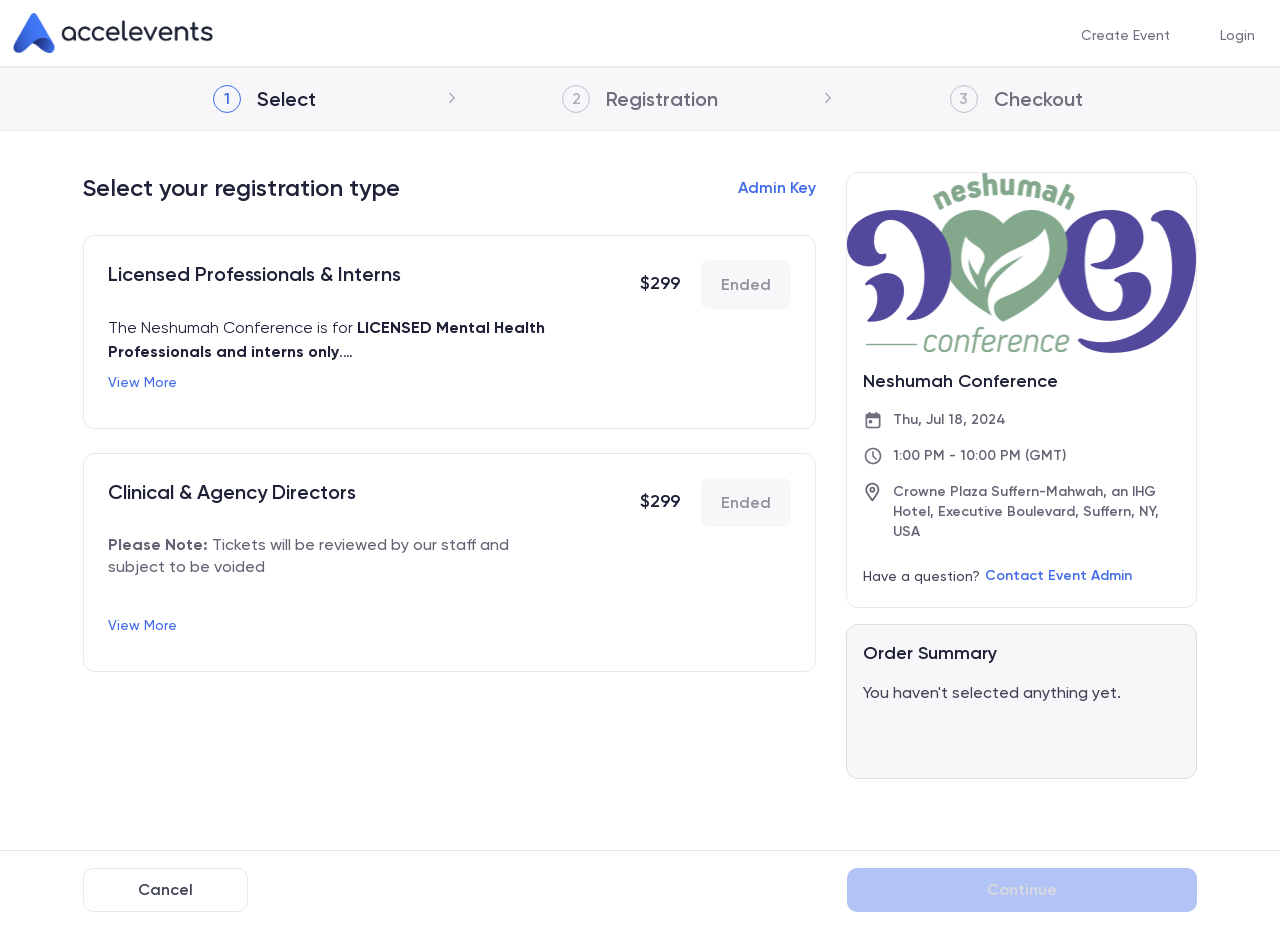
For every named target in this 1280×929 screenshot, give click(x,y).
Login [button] (1237, 34)
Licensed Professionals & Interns (254, 274)
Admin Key (777, 187)
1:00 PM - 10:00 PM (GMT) (979, 455)
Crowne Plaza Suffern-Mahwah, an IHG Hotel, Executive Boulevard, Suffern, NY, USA (1026, 511)
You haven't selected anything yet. (992, 692)
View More (142, 382)
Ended (746, 284)
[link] (113, 33)
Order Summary (930, 653)
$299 (660, 283)
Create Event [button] (1125, 34)
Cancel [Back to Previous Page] (165, 889)
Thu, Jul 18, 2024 (949, 419)
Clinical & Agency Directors (232, 492)
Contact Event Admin (1058, 575)
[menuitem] (1125, 33)
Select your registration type (241, 187)
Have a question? (921, 576)
